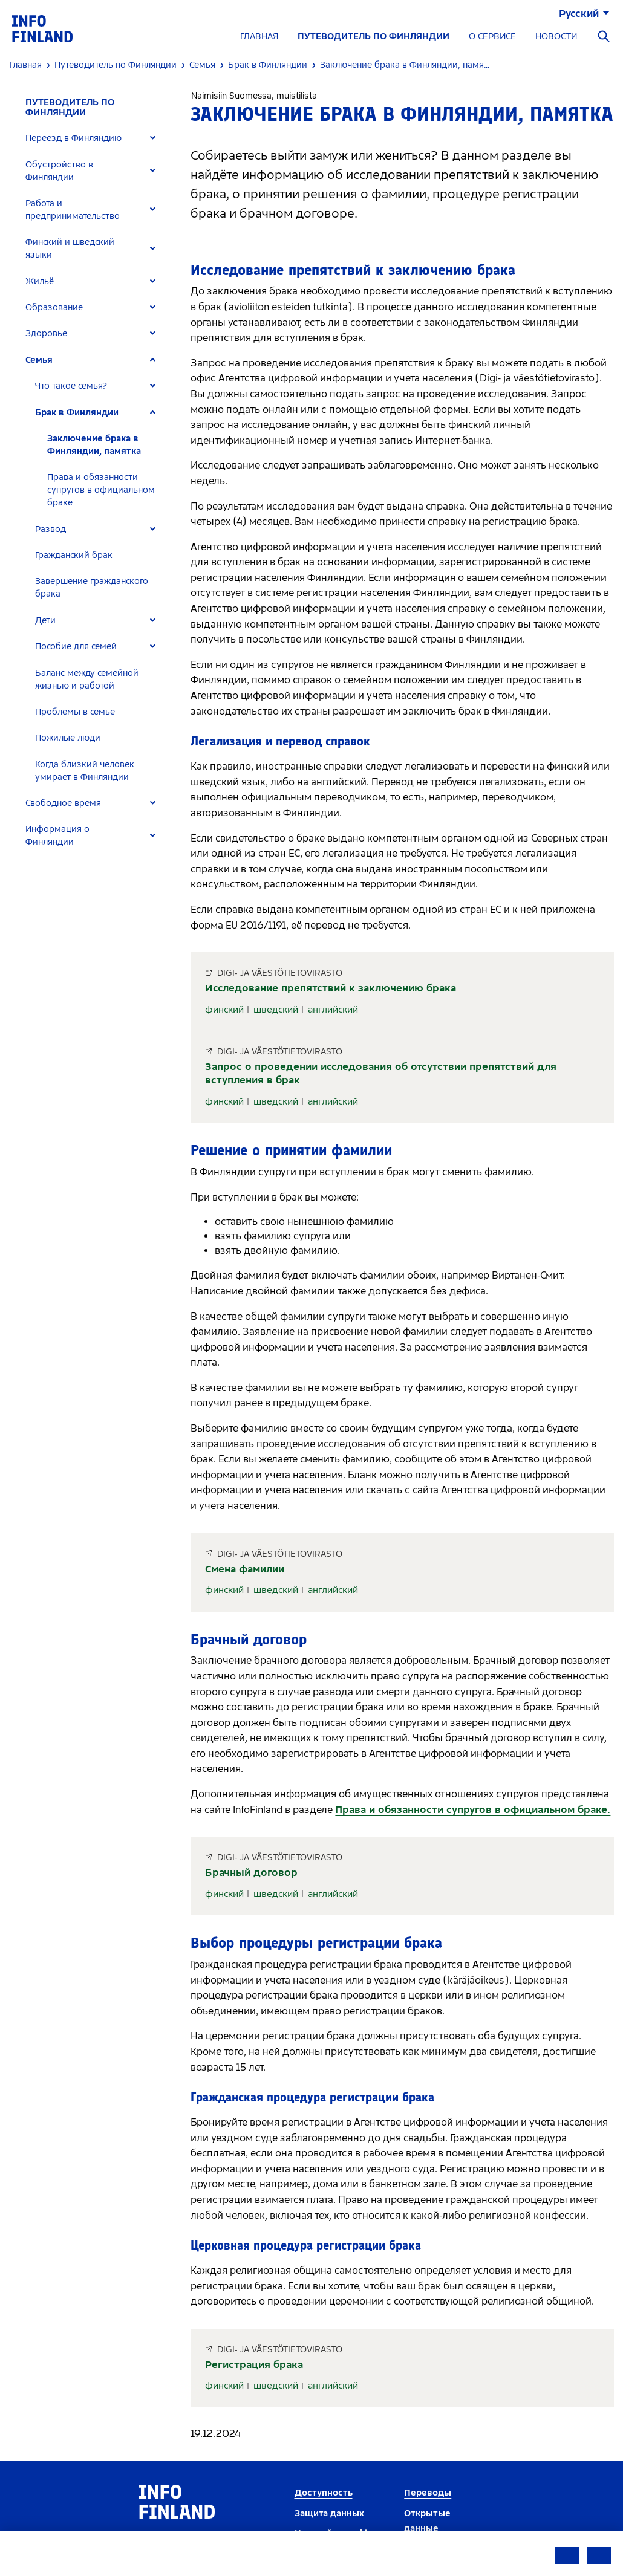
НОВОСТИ (556, 36)
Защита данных (329, 2513)
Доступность (324, 2493)
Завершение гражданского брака (91, 587)
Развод (50, 529)
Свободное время (63, 803)
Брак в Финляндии (77, 412)
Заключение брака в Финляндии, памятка (94, 444)
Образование (54, 307)
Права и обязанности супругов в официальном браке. (472, 1809)
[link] (42, 28)
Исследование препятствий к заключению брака (330, 988)
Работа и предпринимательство (72, 209)
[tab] (95, 138)
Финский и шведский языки (69, 248)
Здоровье (46, 333)
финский (224, 1009)
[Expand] (152, 138)
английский (333, 1009)
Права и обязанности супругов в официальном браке (101, 490)
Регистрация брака (254, 2364)
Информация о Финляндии (57, 835)
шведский (275, 1009)
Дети (45, 620)
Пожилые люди (67, 738)
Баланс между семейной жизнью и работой (87, 679)
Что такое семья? (71, 386)
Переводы (427, 2493)
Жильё (39, 281)
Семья (39, 360)
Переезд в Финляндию (73, 138)
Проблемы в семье (75, 712)
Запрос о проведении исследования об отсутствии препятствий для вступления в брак (380, 1073)
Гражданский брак (74, 555)
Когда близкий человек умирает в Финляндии (84, 770)
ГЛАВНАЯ (259, 36)
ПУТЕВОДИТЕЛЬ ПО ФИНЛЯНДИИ (373, 36)
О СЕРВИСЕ (492, 36)
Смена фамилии (244, 1569)
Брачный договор (251, 1872)
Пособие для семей (76, 646)
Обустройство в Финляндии (59, 171)
